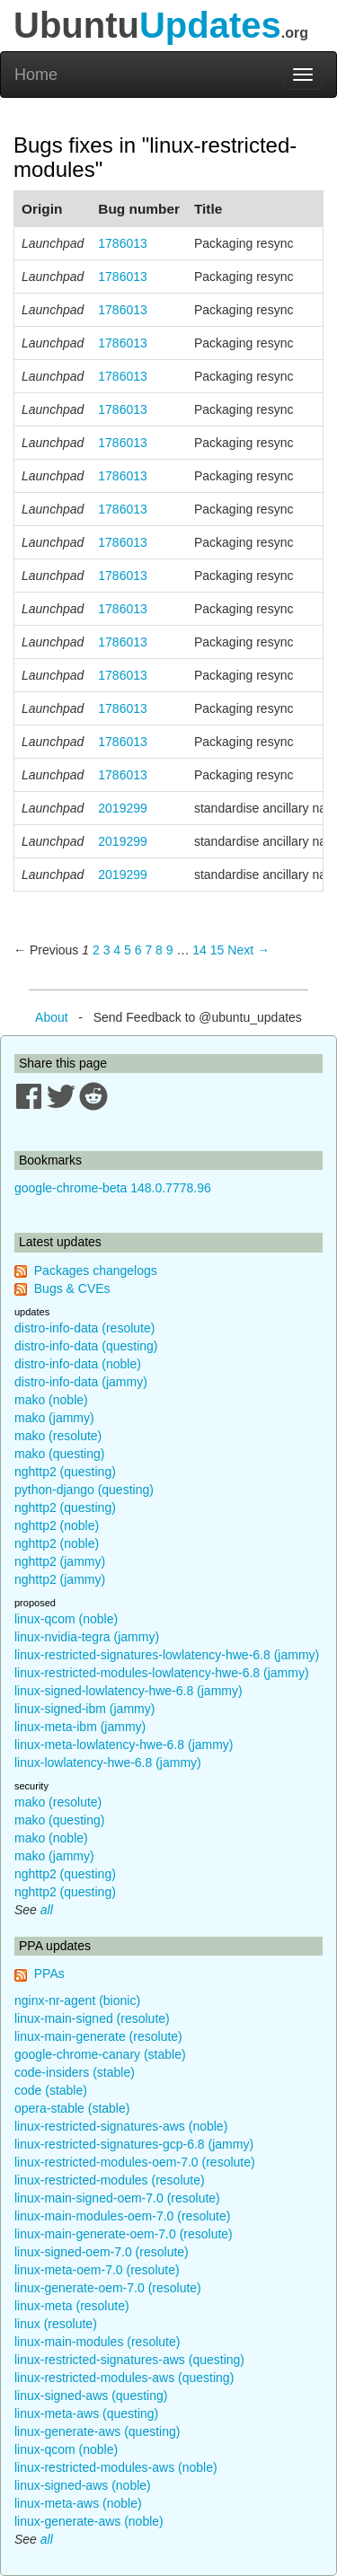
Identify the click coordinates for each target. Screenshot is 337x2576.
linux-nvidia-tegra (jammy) (86, 1637)
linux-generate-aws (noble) (89, 2521)
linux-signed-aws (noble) (82, 2485)
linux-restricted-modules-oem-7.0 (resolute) (134, 2162)
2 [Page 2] (96, 950)
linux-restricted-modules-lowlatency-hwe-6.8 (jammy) (161, 1673)
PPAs (49, 1973)
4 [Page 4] (116, 950)
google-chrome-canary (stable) (100, 2054)
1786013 (122, 243)
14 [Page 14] (199, 950)
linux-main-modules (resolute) (97, 2341)
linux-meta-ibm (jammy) (80, 1726)
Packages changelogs (95, 1270)
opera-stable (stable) (71, 2108)
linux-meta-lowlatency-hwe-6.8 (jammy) (124, 1744)
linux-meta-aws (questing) (86, 2413)
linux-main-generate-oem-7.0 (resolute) (123, 2234)
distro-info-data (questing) (86, 1346)
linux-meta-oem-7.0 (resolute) (97, 2270)
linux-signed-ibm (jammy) (84, 1708)
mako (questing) (59, 1453)
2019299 (122, 808)
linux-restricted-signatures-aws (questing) (129, 2359)
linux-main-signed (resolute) (92, 2018)
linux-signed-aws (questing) (90, 2395)
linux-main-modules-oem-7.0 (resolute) (122, 2216)
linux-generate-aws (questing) (97, 2431)
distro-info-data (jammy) (80, 1382)
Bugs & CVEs (72, 1288)
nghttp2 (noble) (56, 1525)
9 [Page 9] (169, 950)
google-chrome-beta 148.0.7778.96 (112, 1188)
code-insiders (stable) (74, 2072)
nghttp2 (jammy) (59, 1561)
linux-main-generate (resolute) (98, 2036)
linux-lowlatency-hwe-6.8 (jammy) (107, 1762)
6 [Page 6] (138, 950)
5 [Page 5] (127, 950)
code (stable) (50, 2090)
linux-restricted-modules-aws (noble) (115, 2467)
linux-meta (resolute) (71, 2306)
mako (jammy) (54, 1418)
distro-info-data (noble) (77, 1364)
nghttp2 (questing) (65, 1471)
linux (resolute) (55, 2324)
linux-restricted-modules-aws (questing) (124, 2377)
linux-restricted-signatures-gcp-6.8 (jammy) (133, 2144)
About (51, 1017)
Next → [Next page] (248, 950)
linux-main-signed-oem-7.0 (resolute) (117, 2198)
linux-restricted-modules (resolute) (109, 2180)
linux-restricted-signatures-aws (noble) (120, 2126)
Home (36, 75)
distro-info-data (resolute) (84, 1328)
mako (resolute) (58, 1436)
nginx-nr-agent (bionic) (77, 2000)
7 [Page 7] (148, 950)
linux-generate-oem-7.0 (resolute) (107, 2288)
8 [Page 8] (159, 950)
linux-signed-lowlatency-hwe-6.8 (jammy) (128, 1691)
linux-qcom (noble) (66, 1619)
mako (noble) (51, 1400)
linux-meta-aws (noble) (78, 2503)
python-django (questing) (84, 1489)
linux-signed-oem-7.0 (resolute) (101, 2252)
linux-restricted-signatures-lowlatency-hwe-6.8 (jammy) (166, 1655)
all (46, 1910)
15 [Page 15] (217, 950)
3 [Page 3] (107, 950)
